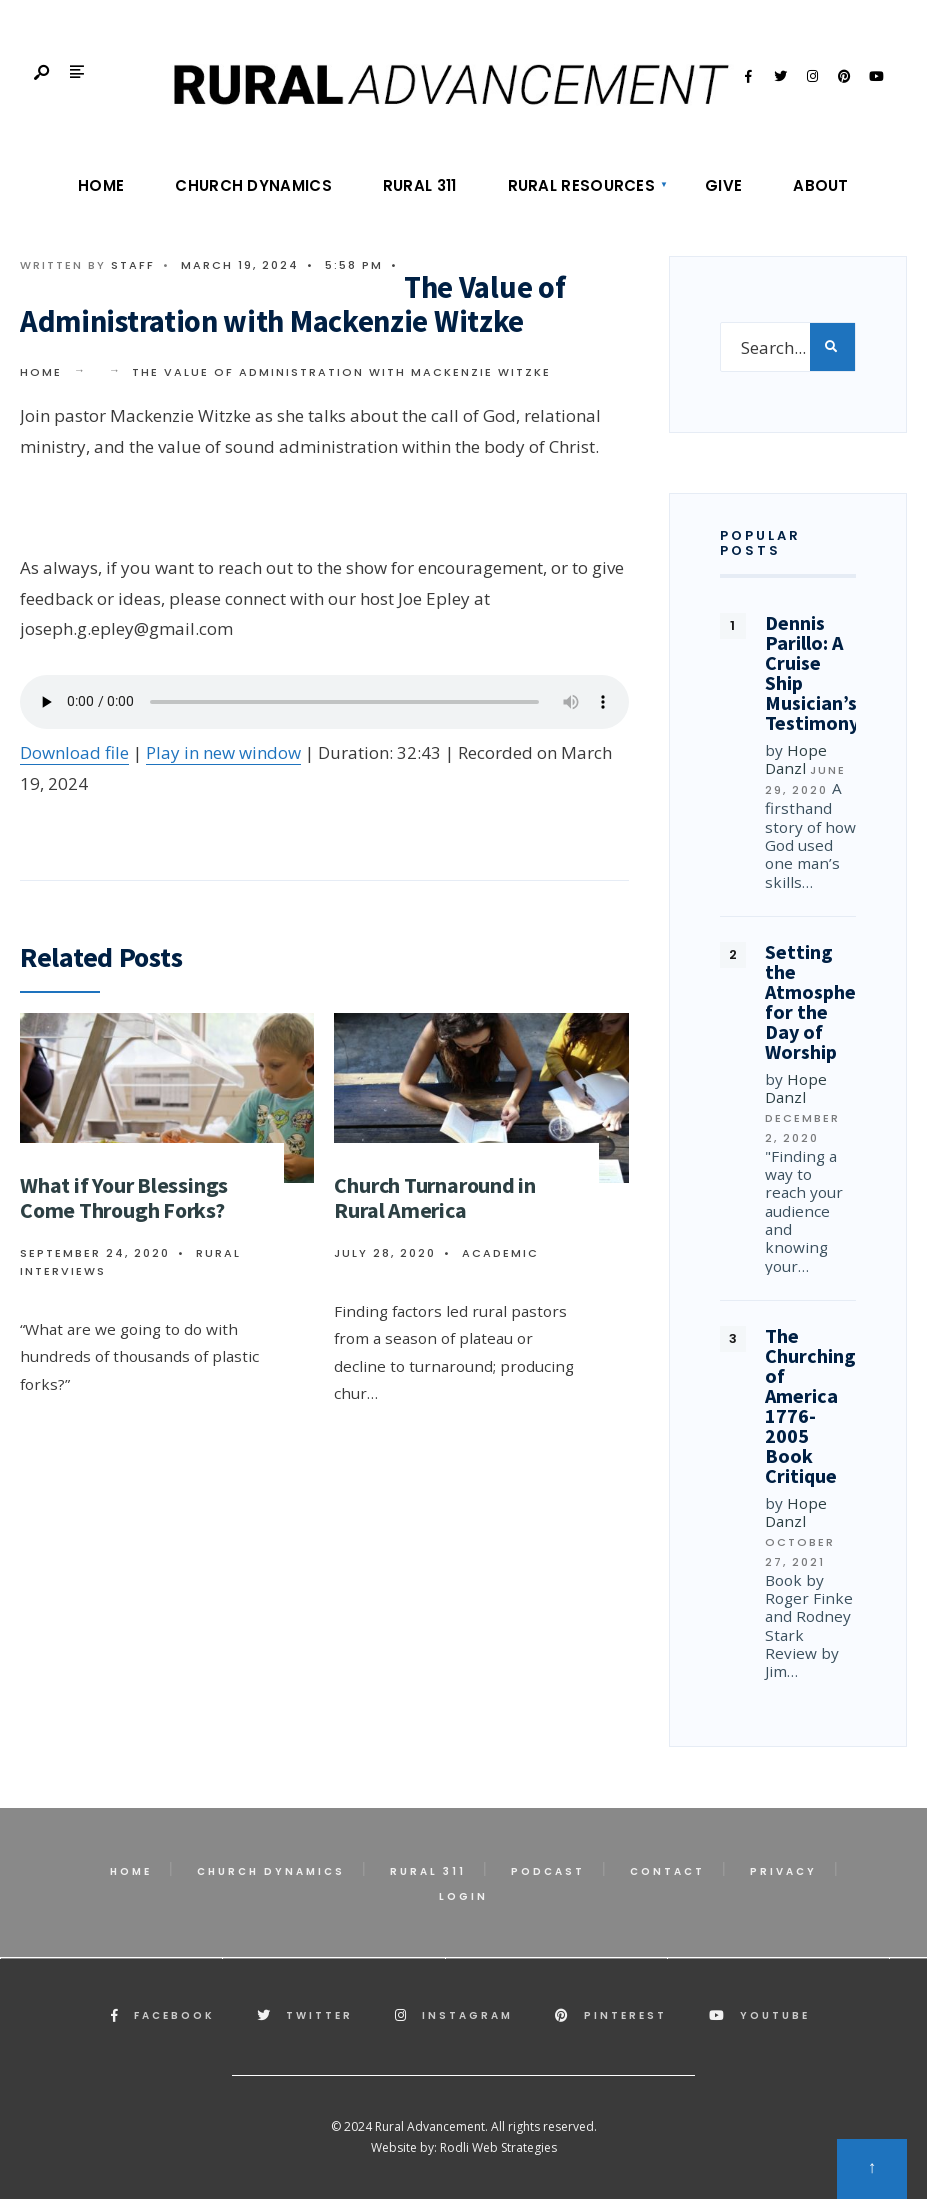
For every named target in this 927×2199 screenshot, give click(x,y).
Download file (74, 752)
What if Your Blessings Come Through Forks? (124, 1197)
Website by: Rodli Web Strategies (464, 2147)
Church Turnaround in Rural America (435, 1197)
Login (463, 1896)
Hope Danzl (796, 759)
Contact (667, 1871)
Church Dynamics (253, 185)
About (821, 185)
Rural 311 (420, 185)
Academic (500, 1253)
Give (723, 185)
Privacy (783, 1871)
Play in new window (223, 752)
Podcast (548, 1871)
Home (101, 185)
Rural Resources (582, 185)
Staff (133, 265)
